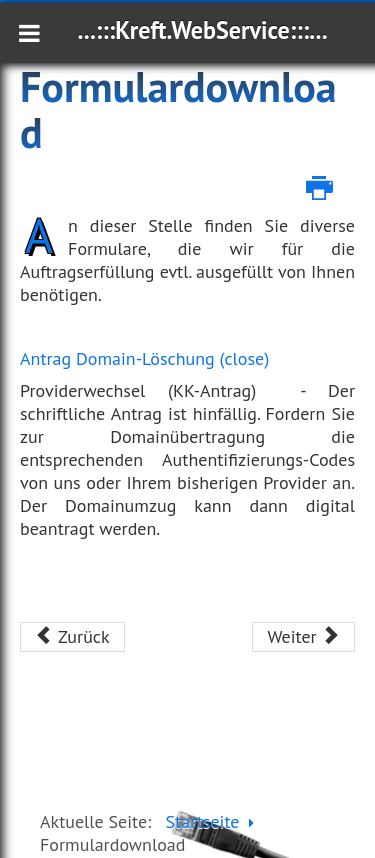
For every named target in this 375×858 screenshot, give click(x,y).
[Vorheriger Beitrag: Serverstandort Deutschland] (72, 637)
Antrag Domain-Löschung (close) (144, 358)
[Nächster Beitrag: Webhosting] (303, 637)
